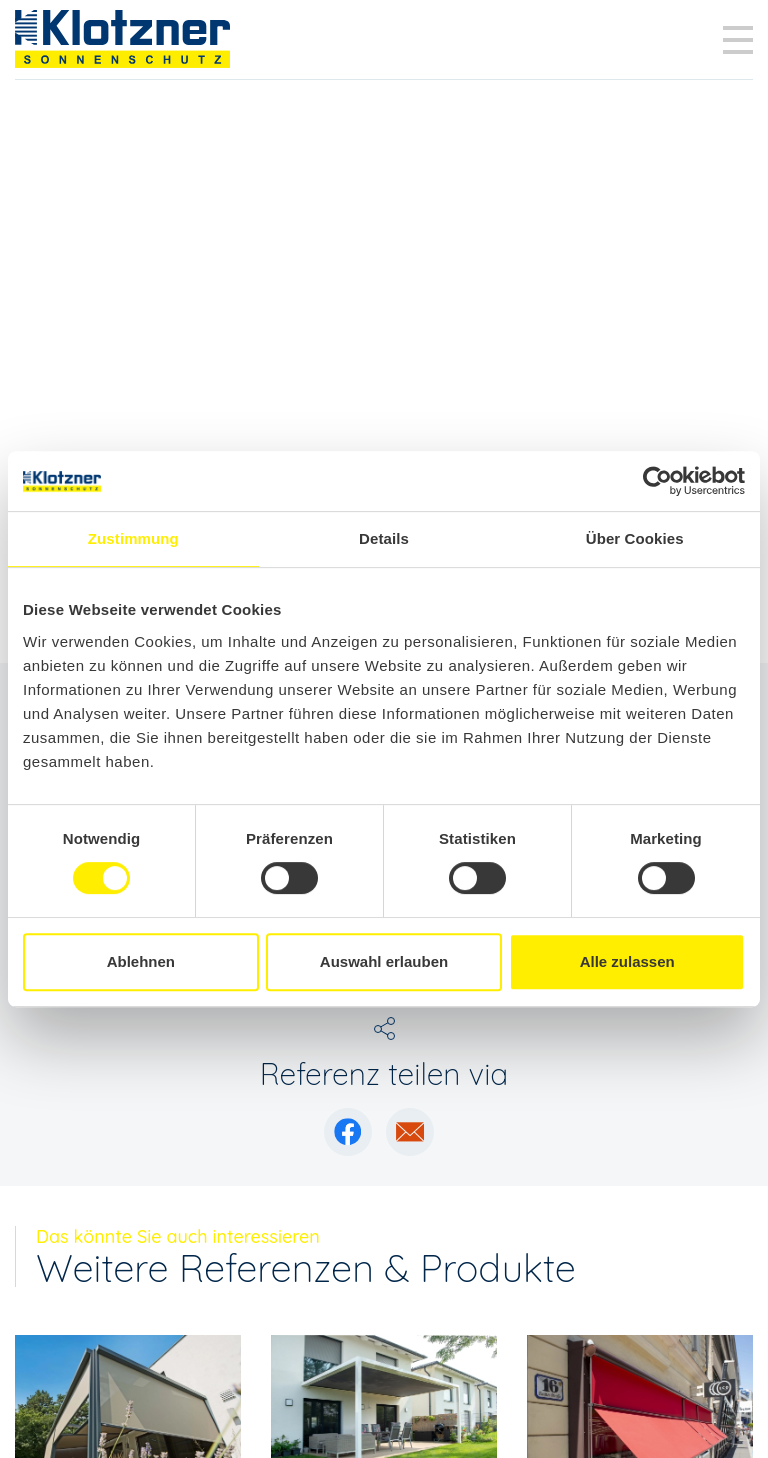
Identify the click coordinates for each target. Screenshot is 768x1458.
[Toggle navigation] (738, 40)
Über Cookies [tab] (635, 538)
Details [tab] (384, 538)
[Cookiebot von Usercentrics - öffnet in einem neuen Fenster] (657, 481)
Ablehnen (141, 961)
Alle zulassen (627, 961)
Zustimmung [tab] (133, 538)
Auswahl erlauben (384, 961)
